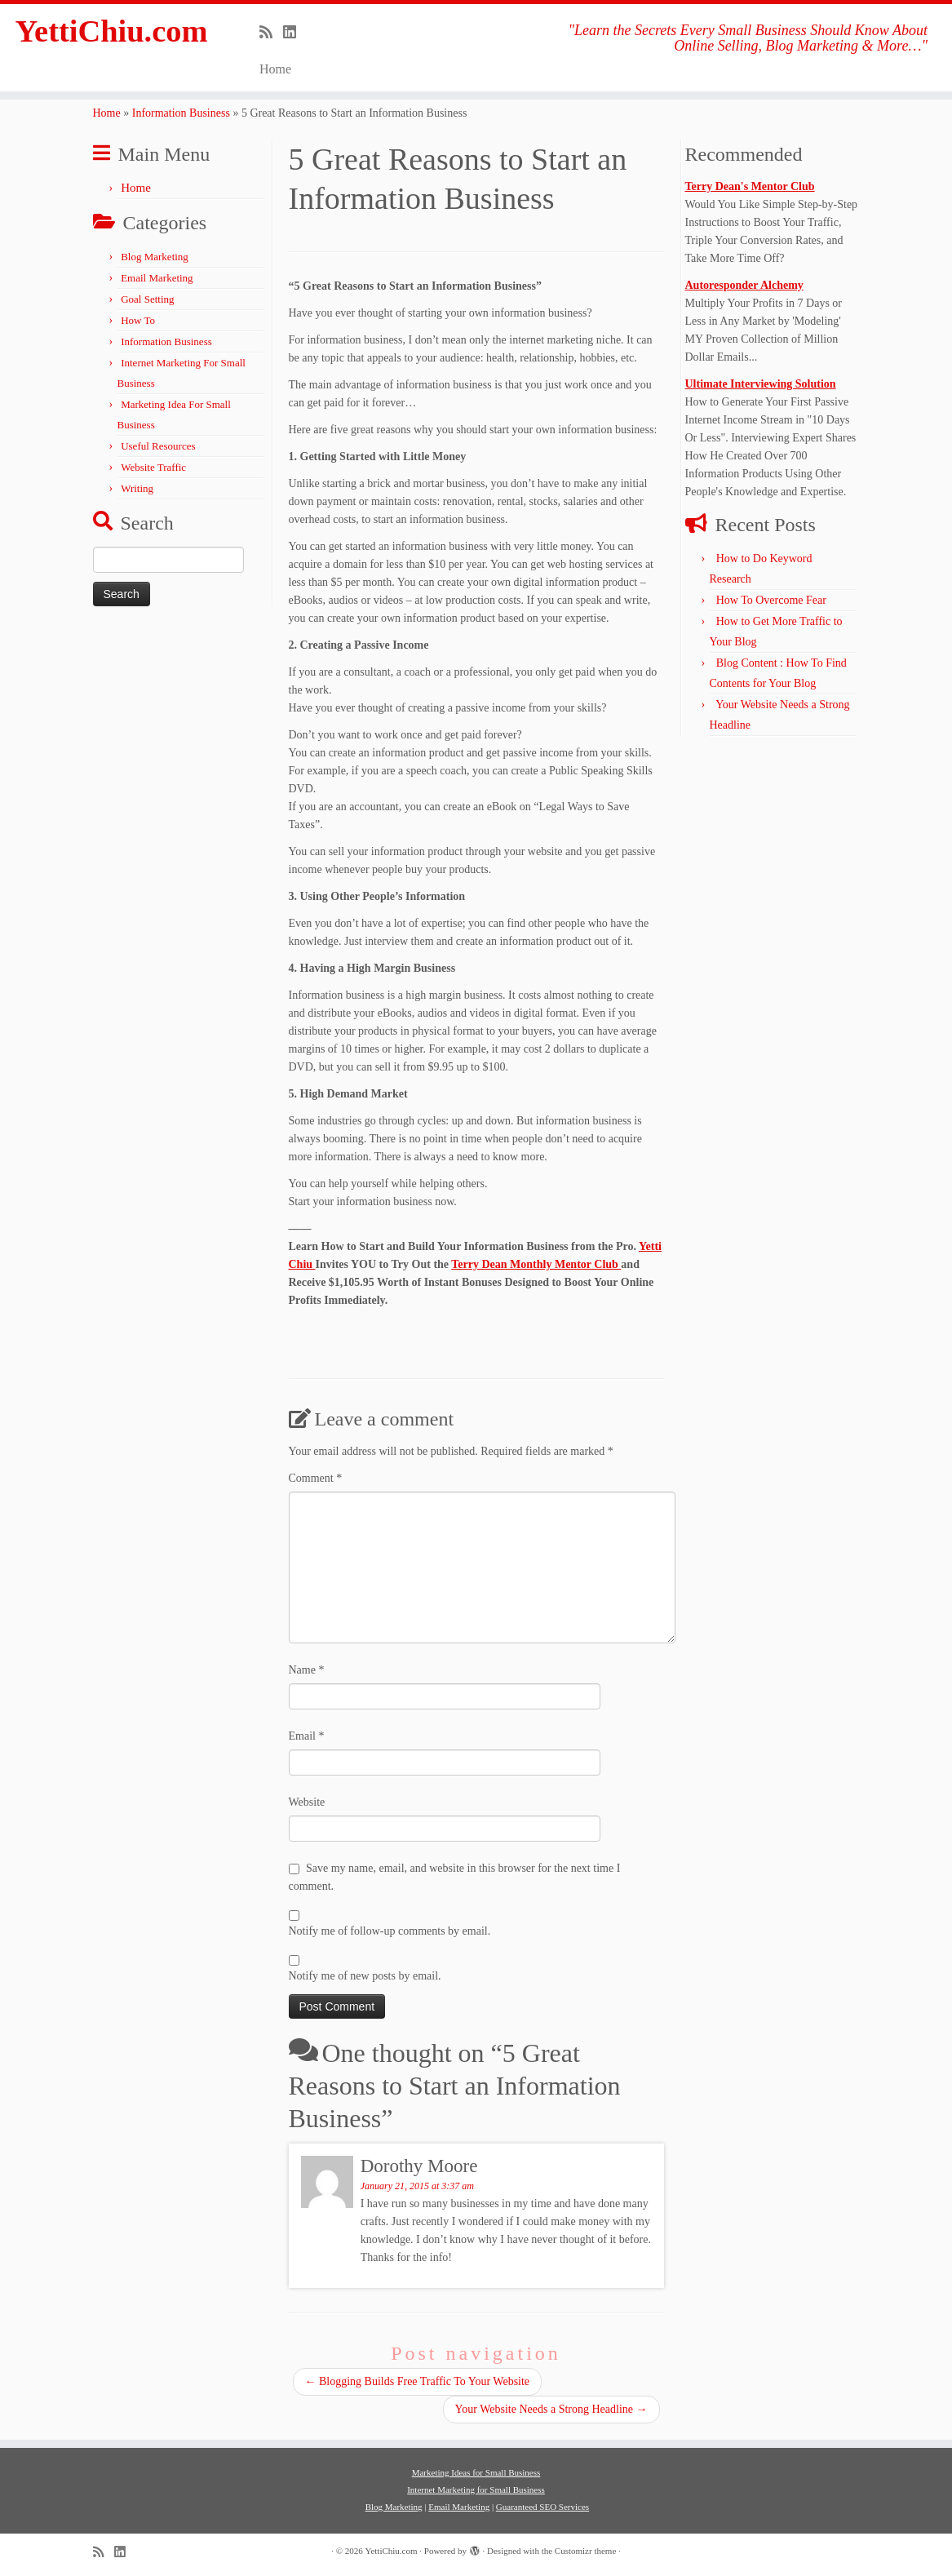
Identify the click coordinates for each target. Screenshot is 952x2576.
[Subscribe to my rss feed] (271, 32)
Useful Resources (158, 446)
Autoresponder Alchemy (744, 285)
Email (307, 1736)
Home (275, 69)
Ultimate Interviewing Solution (760, 384)
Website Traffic (153, 467)
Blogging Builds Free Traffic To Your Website (417, 2381)
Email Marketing (157, 278)
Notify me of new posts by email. (365, 1976)
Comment (316, 1478)
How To (138, 320)
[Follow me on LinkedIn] (295, 32)
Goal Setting (147, 299)
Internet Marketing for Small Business (476, 2489)
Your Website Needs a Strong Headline (551, 2409)
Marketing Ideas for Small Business (476, 2472)
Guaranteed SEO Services (542, 2507)
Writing (137, 488)
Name (307, 1670)
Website (307, 1802)
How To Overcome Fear (771, 600)
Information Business (181, 113)
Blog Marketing (154, 257)
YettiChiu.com (111, 32)
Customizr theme (585, 2551)
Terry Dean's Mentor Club (750, 186)
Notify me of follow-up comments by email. (390, 1931)
